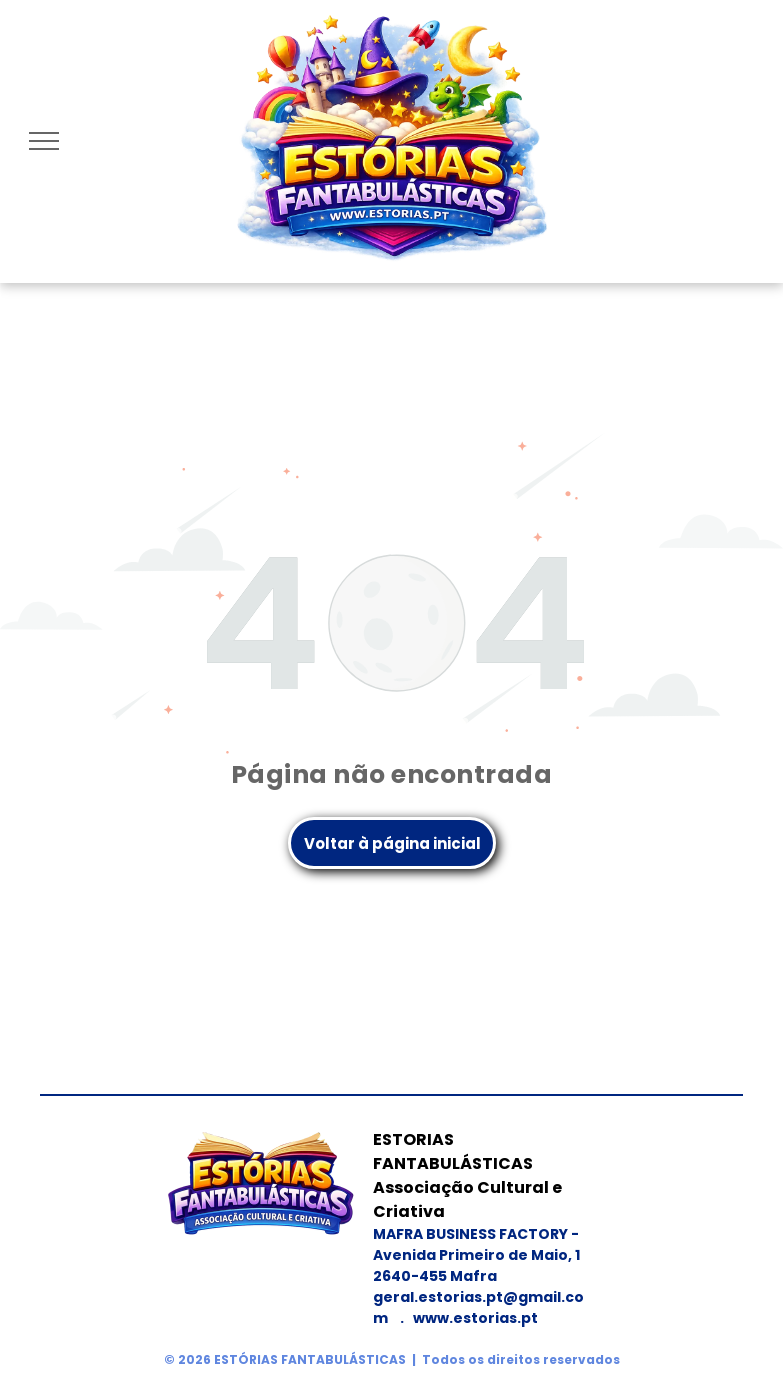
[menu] (44, 141)
